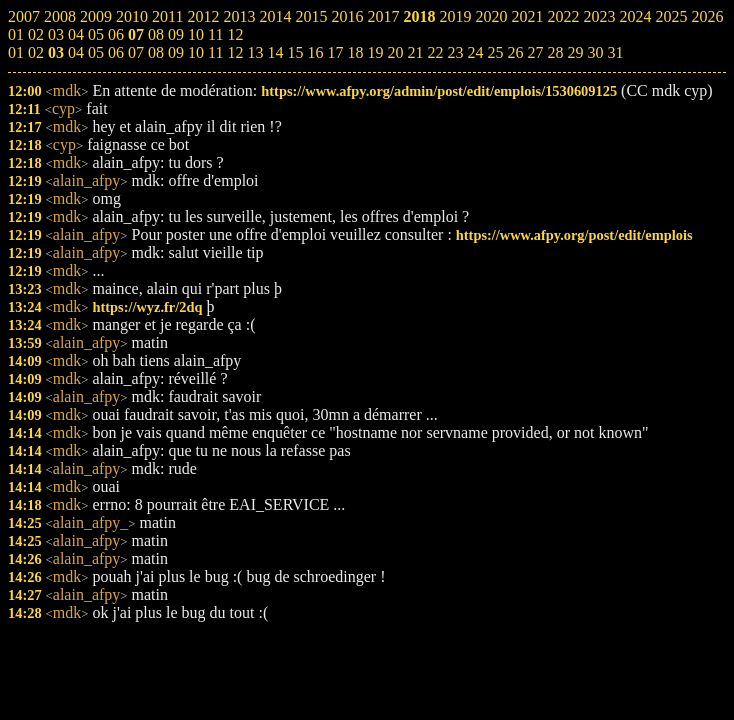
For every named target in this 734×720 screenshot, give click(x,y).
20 (395, 52)
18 (355, 52)
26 (515, 52)
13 (255, 52)
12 (235, 52)
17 (335, 52)
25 (495, 52)
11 (215, 52)
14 (275, 52)
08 (156, 52)
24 (475, 52)
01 (16, 52)
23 (455, 52)
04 (76, 52)
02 (36, 52)
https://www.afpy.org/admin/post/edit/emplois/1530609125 (439, 91)
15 (295, 52)
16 (315, 52)
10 (196, 52)
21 (415, 52)
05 (96, 52)
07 (136, 52)
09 (176, 52)
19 (375, 52)
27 (535, 52)
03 (56, 52)
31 (615, 52)
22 (435, 52)
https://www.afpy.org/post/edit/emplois (574, 235)
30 (595, 52)
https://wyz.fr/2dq (147, 307)
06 (116, 52)
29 (575, 52)
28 (555, 52)
